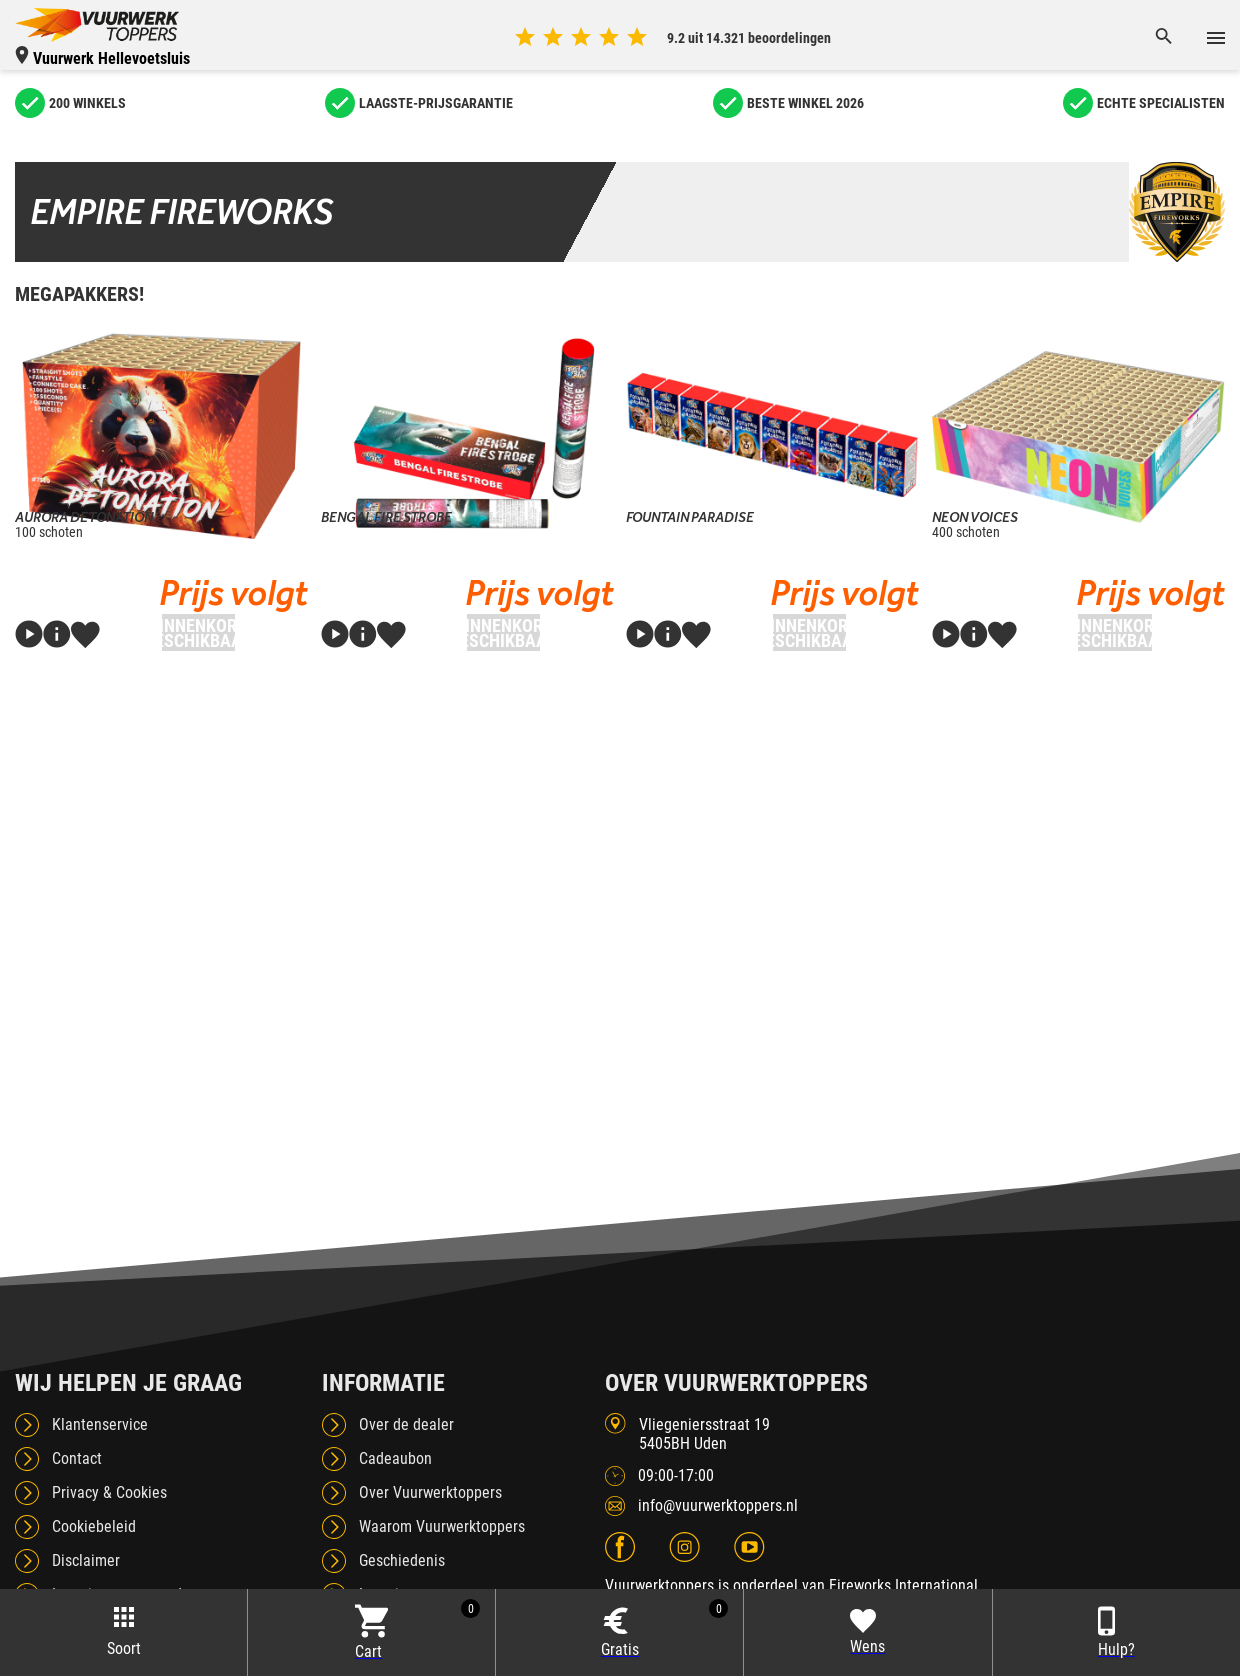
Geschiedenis (402, 1560)
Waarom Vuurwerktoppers (442, 1526)
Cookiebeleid (94, 1526)
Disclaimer (86, 1560)
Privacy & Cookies (109, 1492)
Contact (77, 1458)
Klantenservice (100, 1424)
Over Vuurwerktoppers (430, 1492)
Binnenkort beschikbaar (198, 633)
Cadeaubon (395, 1458)
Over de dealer (406, 1424)
